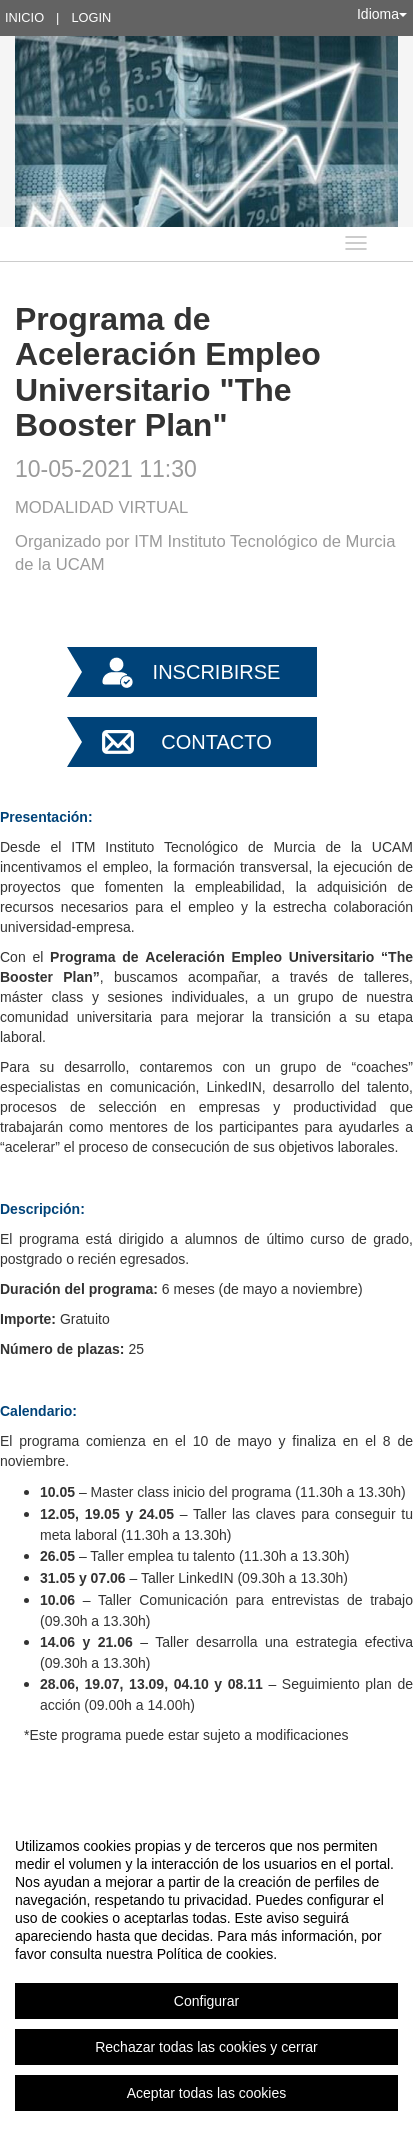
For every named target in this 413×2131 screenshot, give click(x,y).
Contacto (216, 742)
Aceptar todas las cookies (207, 2093)
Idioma (382, 14)
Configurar (206, 2001)
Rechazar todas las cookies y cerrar (206, 2047)
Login (91, 17)
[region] (206, 1969)
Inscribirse (217, 672)
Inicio (24, 17)
